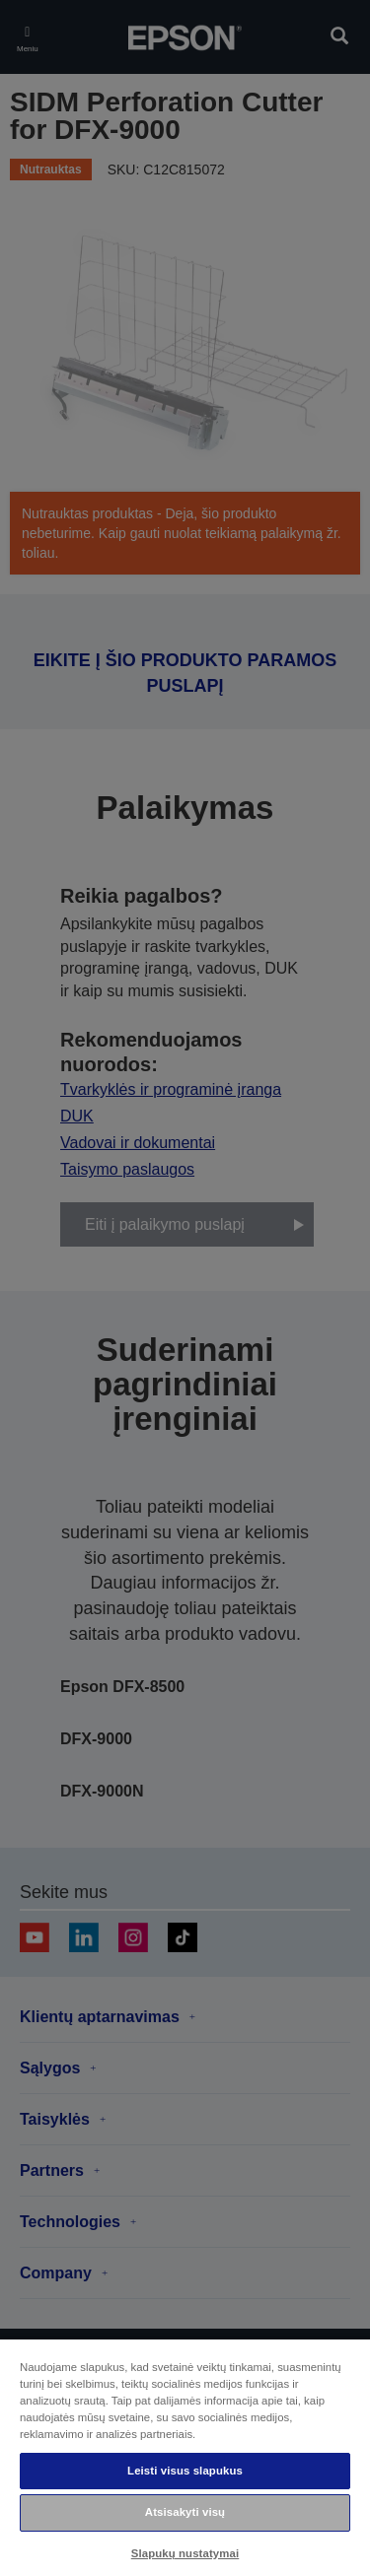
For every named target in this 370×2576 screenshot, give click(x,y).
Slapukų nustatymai (185, 2553)
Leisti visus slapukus (185, 2470)
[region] (185, 2457)
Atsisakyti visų (185, 2512)
